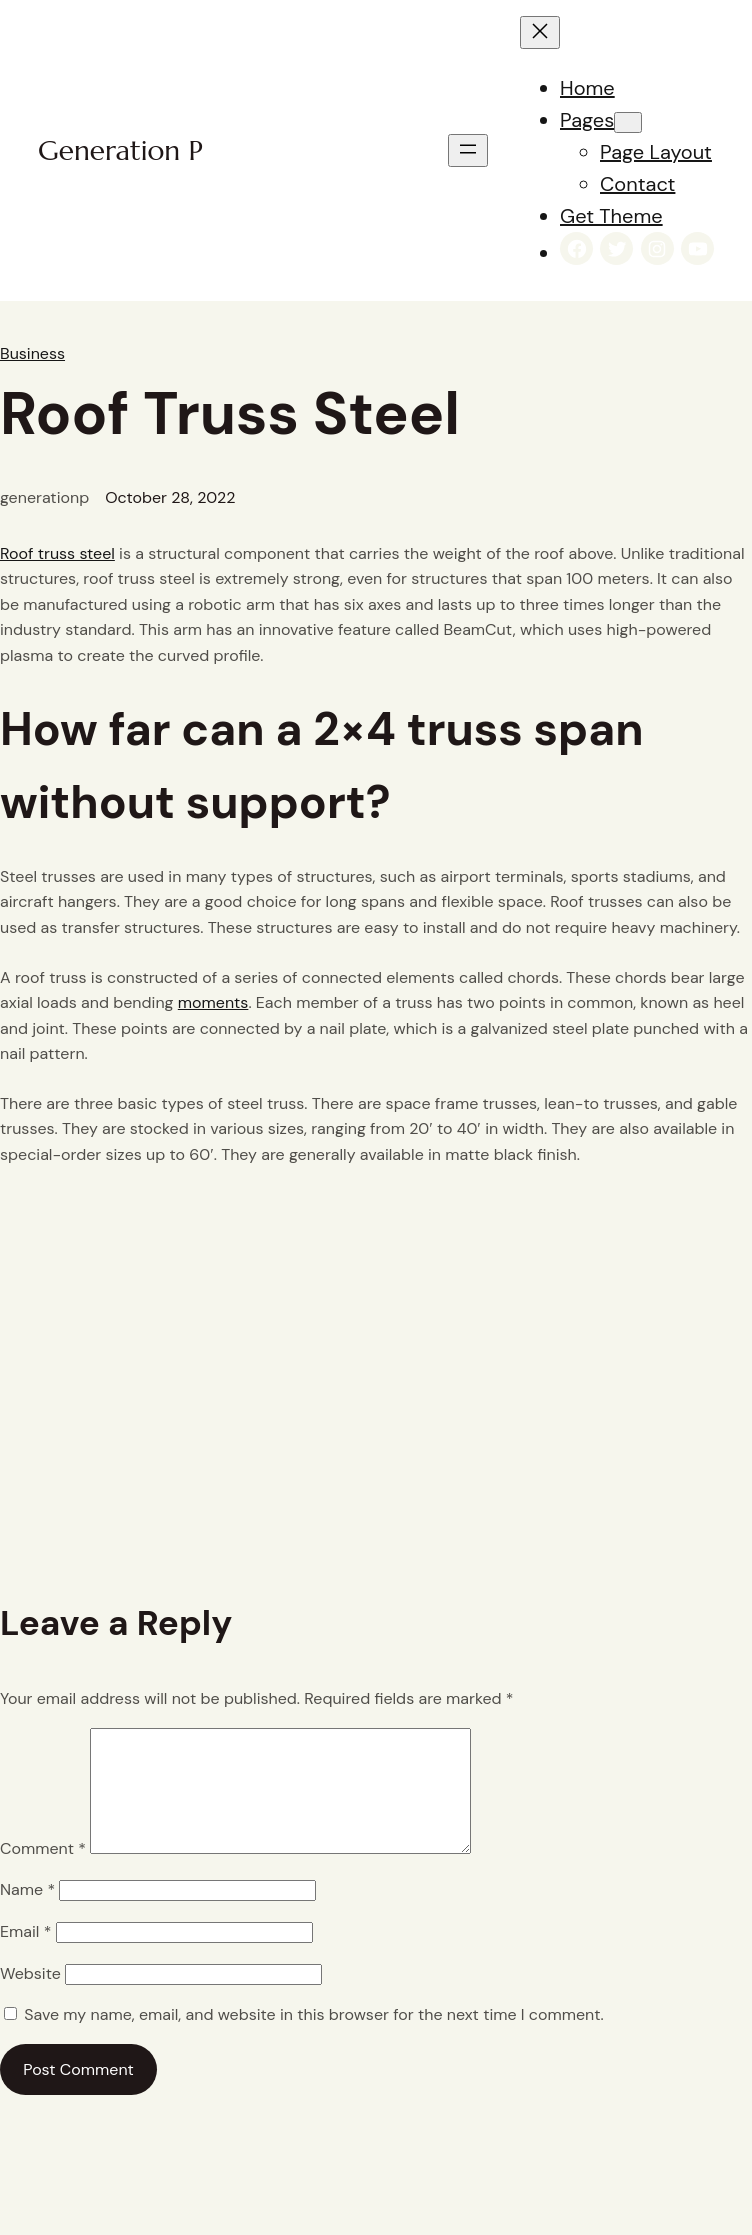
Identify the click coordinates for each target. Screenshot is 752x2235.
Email (25, 1955)
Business (32, 353)
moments (213, 1002)
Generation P (120, 150)
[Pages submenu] (628, 122)
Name (27, 1913)
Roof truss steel (57, 553)
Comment (43, 1872)
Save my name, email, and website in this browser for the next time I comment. (313, 2038)
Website (30, 1997)
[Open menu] (468, 150)
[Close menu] (540, 32)
